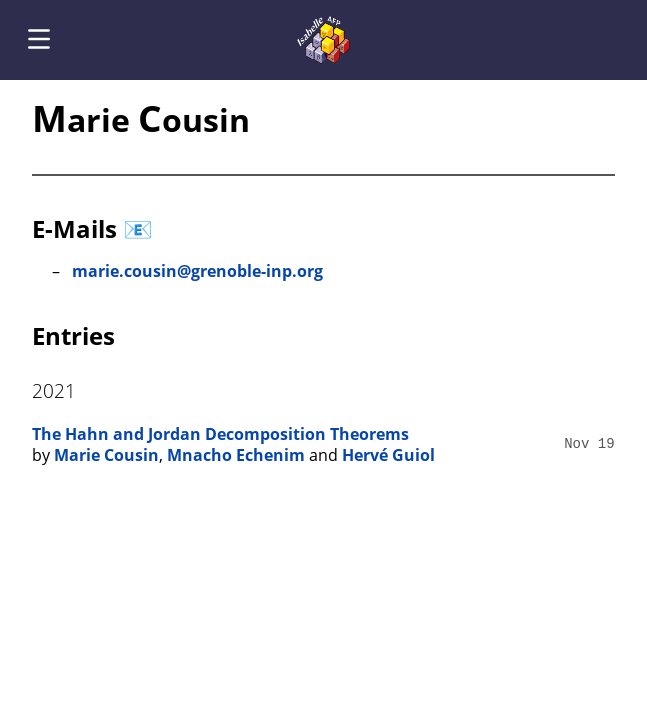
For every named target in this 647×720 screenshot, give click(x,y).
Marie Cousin (106, 455)
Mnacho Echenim (236, 455)
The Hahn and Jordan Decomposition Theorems (220, 434)
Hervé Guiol (388, 455)
